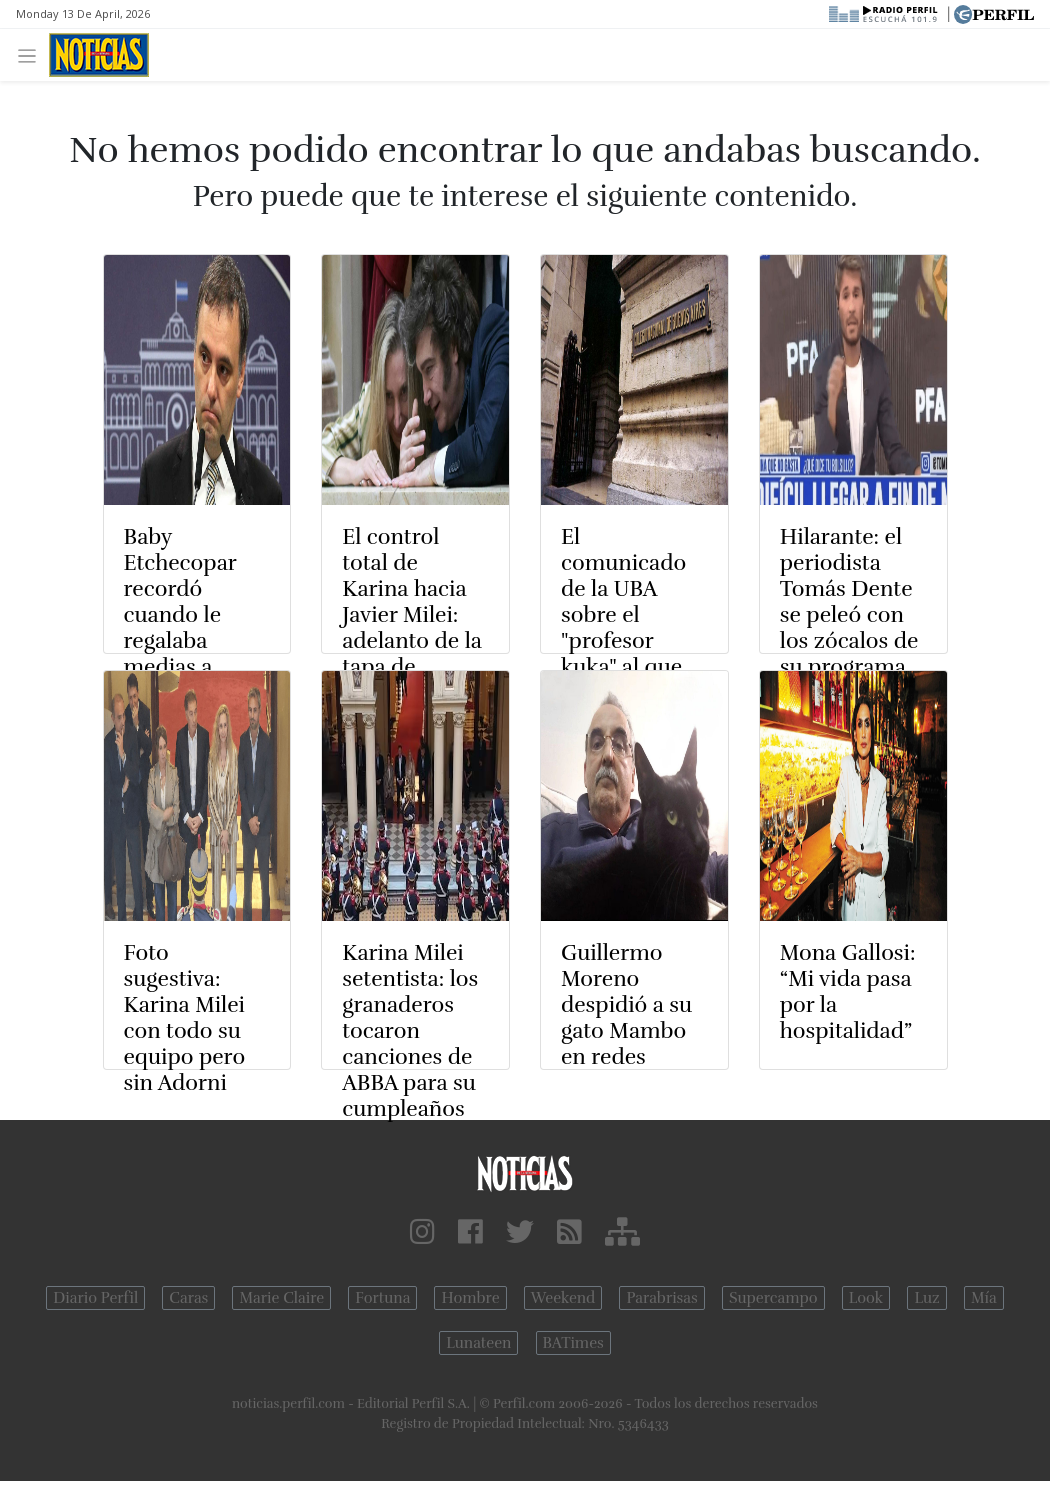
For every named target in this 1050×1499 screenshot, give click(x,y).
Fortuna (382, 1298)
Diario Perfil (95, 1298)
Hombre (470, 1298)
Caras (188, 1298)
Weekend (563, 1298)
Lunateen (478, 1343)
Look (866, 1298)
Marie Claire (281, 1298)
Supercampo (773, 1298)
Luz (926, 1298)
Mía (984, 1298)
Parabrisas (661, 1298)
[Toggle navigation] (32, 54)
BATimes (573, 1343)
